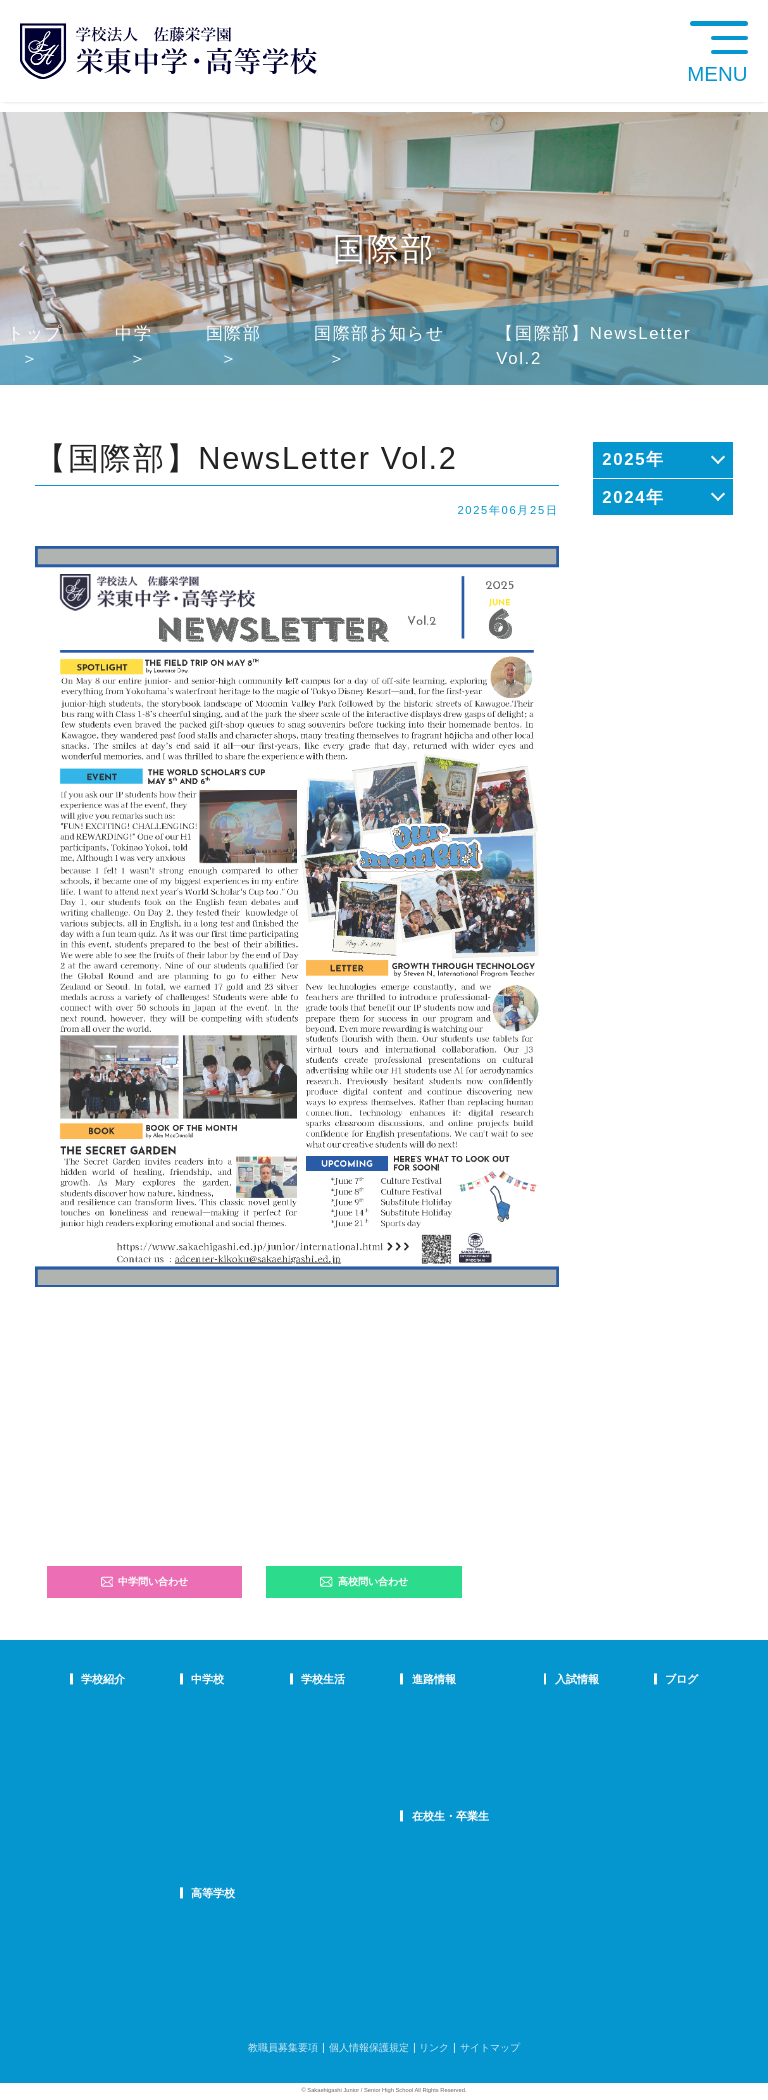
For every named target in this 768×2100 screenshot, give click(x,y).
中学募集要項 (550, 1736)
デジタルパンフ (116, 1864)
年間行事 (357, 1711)
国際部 (234, 333)
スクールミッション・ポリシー (151, 1762)
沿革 (91, 1813)
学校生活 (359, 1679)
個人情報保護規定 (369, 2047)
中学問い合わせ (145, 1582)
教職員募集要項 (283, 2047)
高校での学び (279, 1925)
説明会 (633, 1762)
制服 (347, 1762)
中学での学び (279, 1711)
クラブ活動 (362, 1736)
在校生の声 (274, 1762)
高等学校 (271, 1893)
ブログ (634, 1679)
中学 (133, 333)
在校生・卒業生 (453, 1816)
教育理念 (101, 1736)
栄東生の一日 (279, 1736)
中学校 (265, 1679)
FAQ (259, 1788)
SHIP (426, 1848)
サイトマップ (490, 2047)
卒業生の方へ (445, 1874)
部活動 (633, 1813)
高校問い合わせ (364, 1582)
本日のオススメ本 (658, 1839)
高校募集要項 (550, 1813)
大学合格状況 (445, 1736)
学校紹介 (103, 1679)
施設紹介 (357, 1788)
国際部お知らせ (379, 333)
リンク (434, 2047)
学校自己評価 (111, 1890)
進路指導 (435, 1711)
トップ (35, 333)
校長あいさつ (111, 1711)
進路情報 (437, 1679)
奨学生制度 (545, 1839)
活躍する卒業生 (450, 1762)
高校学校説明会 (555, 1788)
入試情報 (542, 1679)
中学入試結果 (550, 1762)
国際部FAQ (274, 1839)
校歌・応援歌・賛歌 (126, 1788)
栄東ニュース (648, 1711)
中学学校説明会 (555, 1711)
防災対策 (101, 1839)
